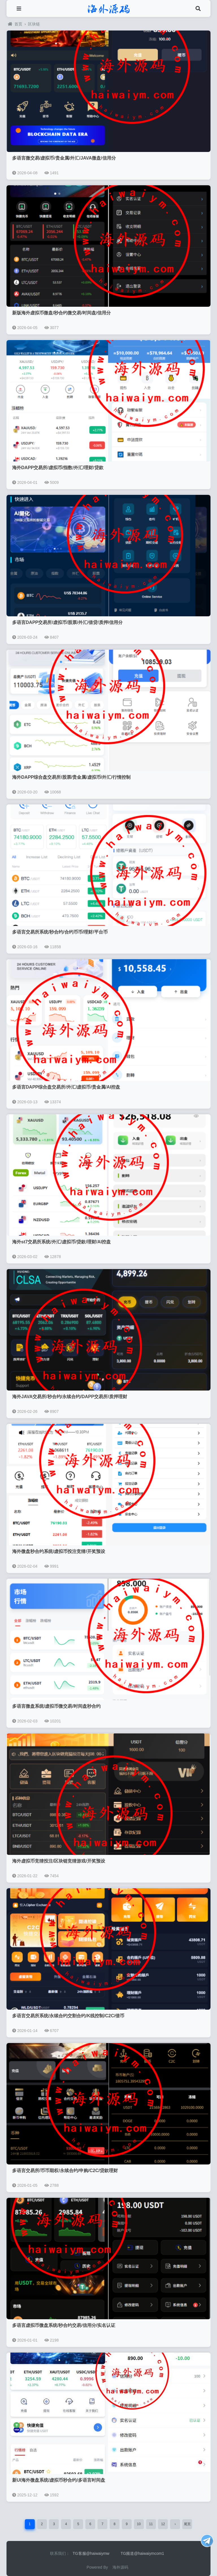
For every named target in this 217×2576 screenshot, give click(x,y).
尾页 (187, 2524)
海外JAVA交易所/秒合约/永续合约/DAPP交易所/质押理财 (69, 1396)
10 (139, 2524)
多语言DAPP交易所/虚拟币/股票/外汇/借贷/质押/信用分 (67, 622)
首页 (15, 24)
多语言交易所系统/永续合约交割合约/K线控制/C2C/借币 (68, 2015)
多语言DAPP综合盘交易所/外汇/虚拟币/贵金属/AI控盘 (66, 1087)
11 (151, 2524)
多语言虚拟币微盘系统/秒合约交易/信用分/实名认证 (63, 2325)
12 (163, 2524)
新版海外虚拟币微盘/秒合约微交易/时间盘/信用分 (61, 312)
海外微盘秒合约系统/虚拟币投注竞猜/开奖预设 (58, 1551)
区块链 (34, 24)
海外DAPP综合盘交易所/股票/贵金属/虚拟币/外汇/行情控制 (71, 777)
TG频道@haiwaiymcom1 (142, 2553)
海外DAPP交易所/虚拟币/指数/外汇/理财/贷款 (57, 467)
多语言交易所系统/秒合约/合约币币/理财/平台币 (60, 932)
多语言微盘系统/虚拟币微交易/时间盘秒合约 (56, 1706)
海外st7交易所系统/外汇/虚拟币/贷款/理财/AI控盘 (61, 1241)
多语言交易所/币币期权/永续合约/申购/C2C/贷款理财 (65, 2170)
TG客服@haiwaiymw (91, 2553)
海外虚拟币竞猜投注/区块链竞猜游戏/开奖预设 (58, 1861)
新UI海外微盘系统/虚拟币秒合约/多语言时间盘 (58, 2480)
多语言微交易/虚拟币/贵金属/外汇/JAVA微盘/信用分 (64, 158)
